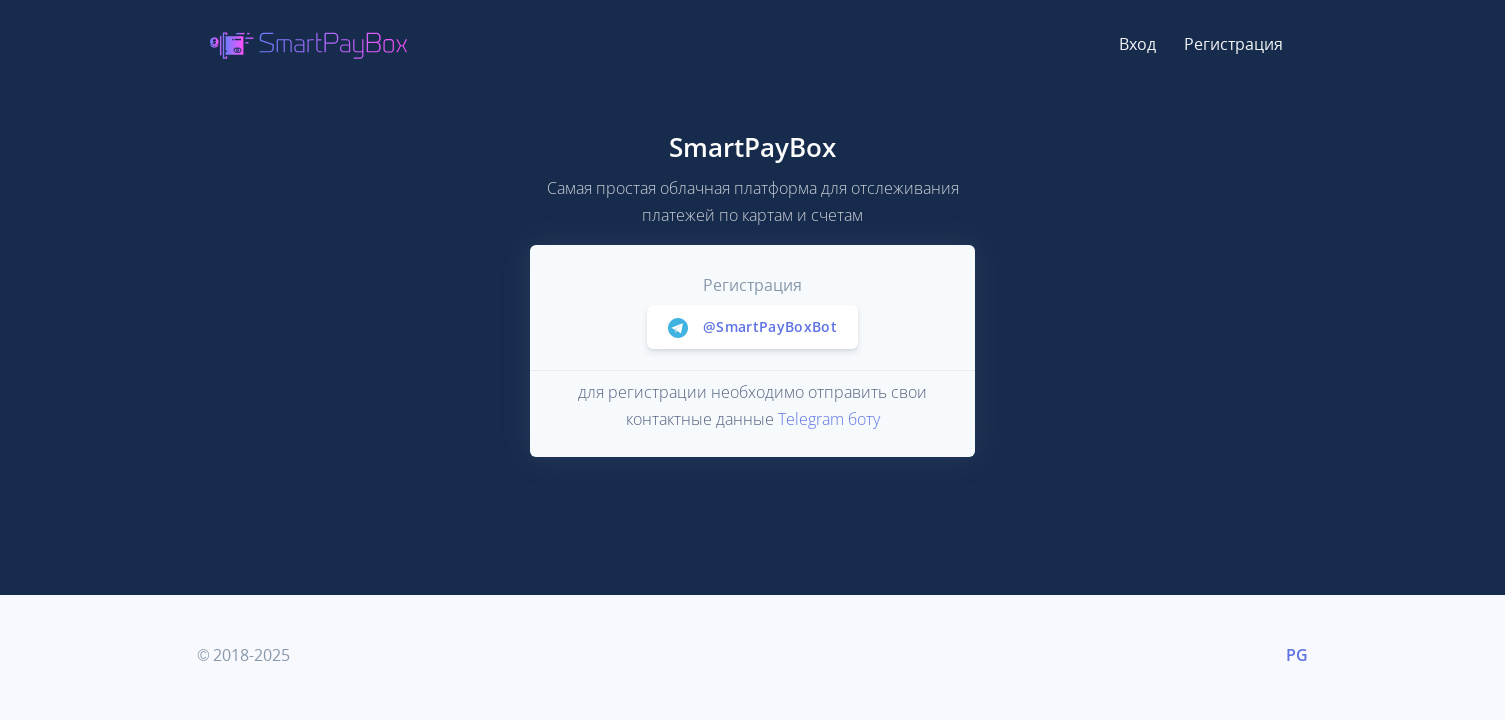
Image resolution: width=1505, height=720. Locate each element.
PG (1297, 655)
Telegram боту (829, 419)
